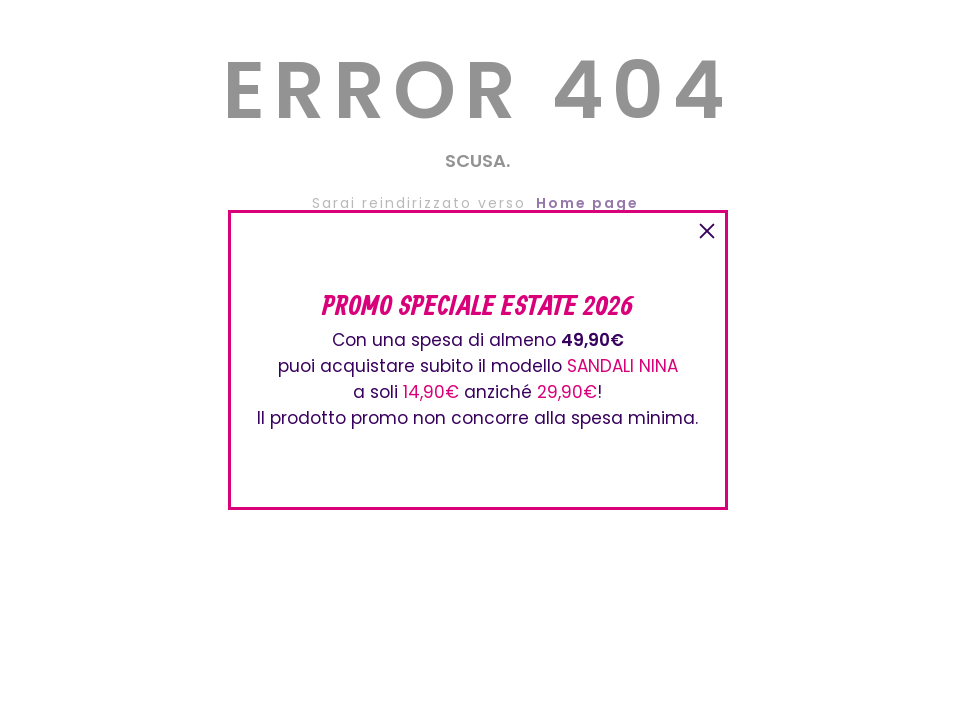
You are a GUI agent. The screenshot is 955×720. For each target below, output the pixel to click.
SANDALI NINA (622, 366)
